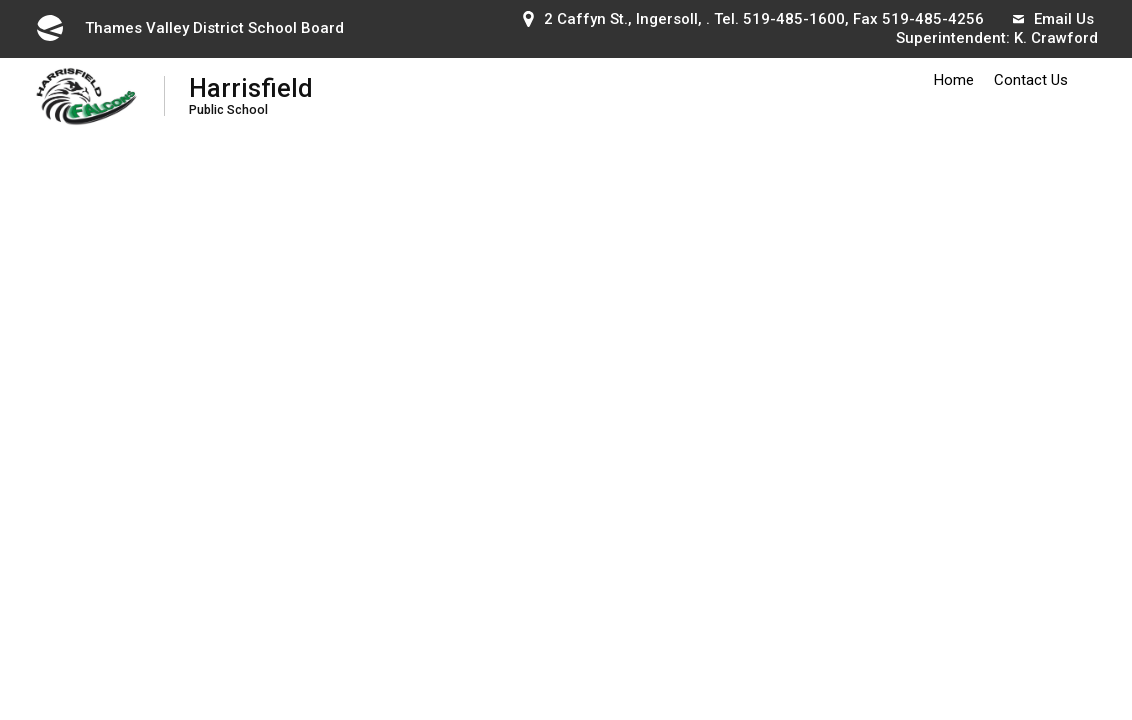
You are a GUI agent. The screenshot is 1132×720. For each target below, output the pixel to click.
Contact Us (1031, 80)
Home (954, 80)
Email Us (1053, 19)
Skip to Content (0, 0)
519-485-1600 (794, 19)
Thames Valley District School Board (189, 28)
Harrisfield (251, 95)
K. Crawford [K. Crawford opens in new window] (1056, 38)
